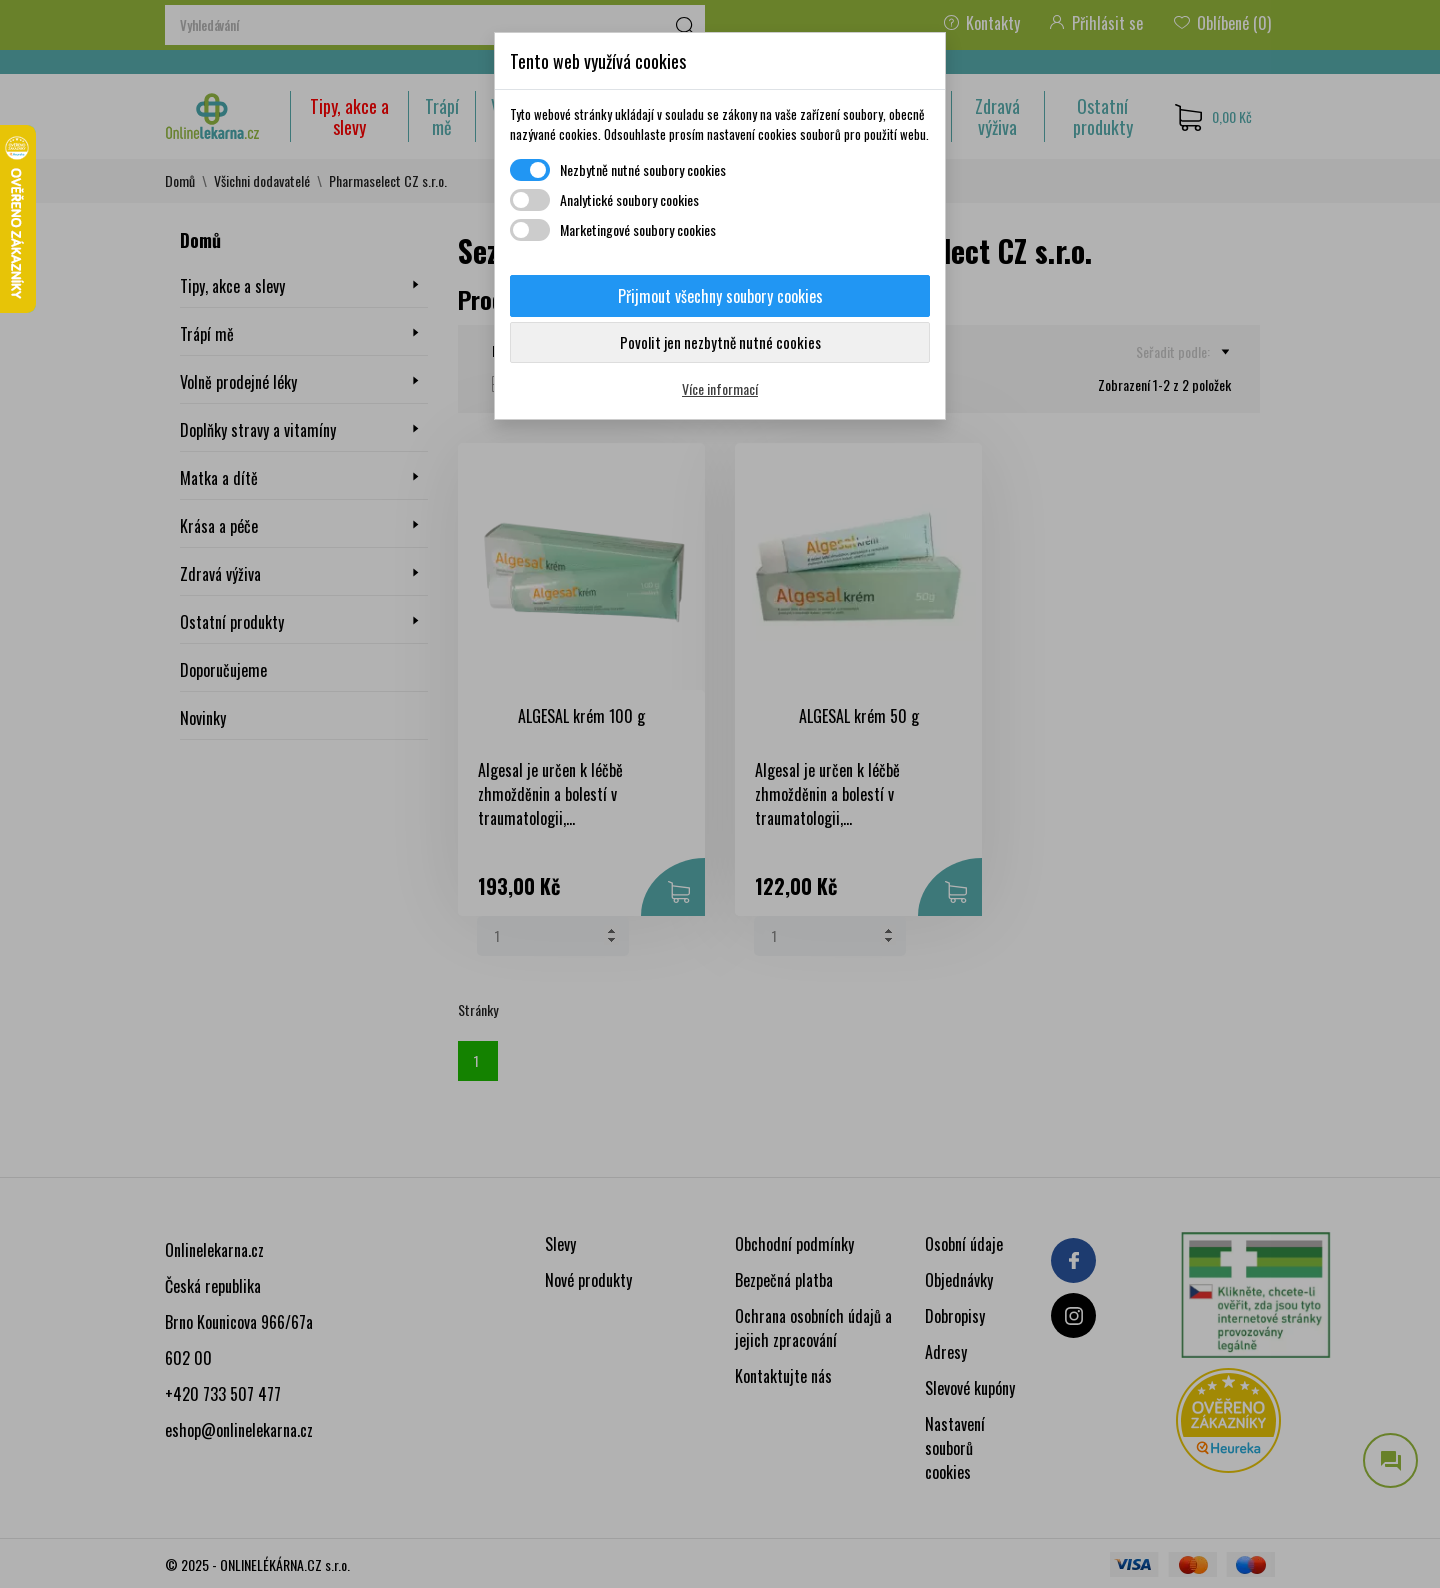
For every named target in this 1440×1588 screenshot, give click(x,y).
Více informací (720, 388)
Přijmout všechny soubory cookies (720, 296)
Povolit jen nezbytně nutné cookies (720, 342)
